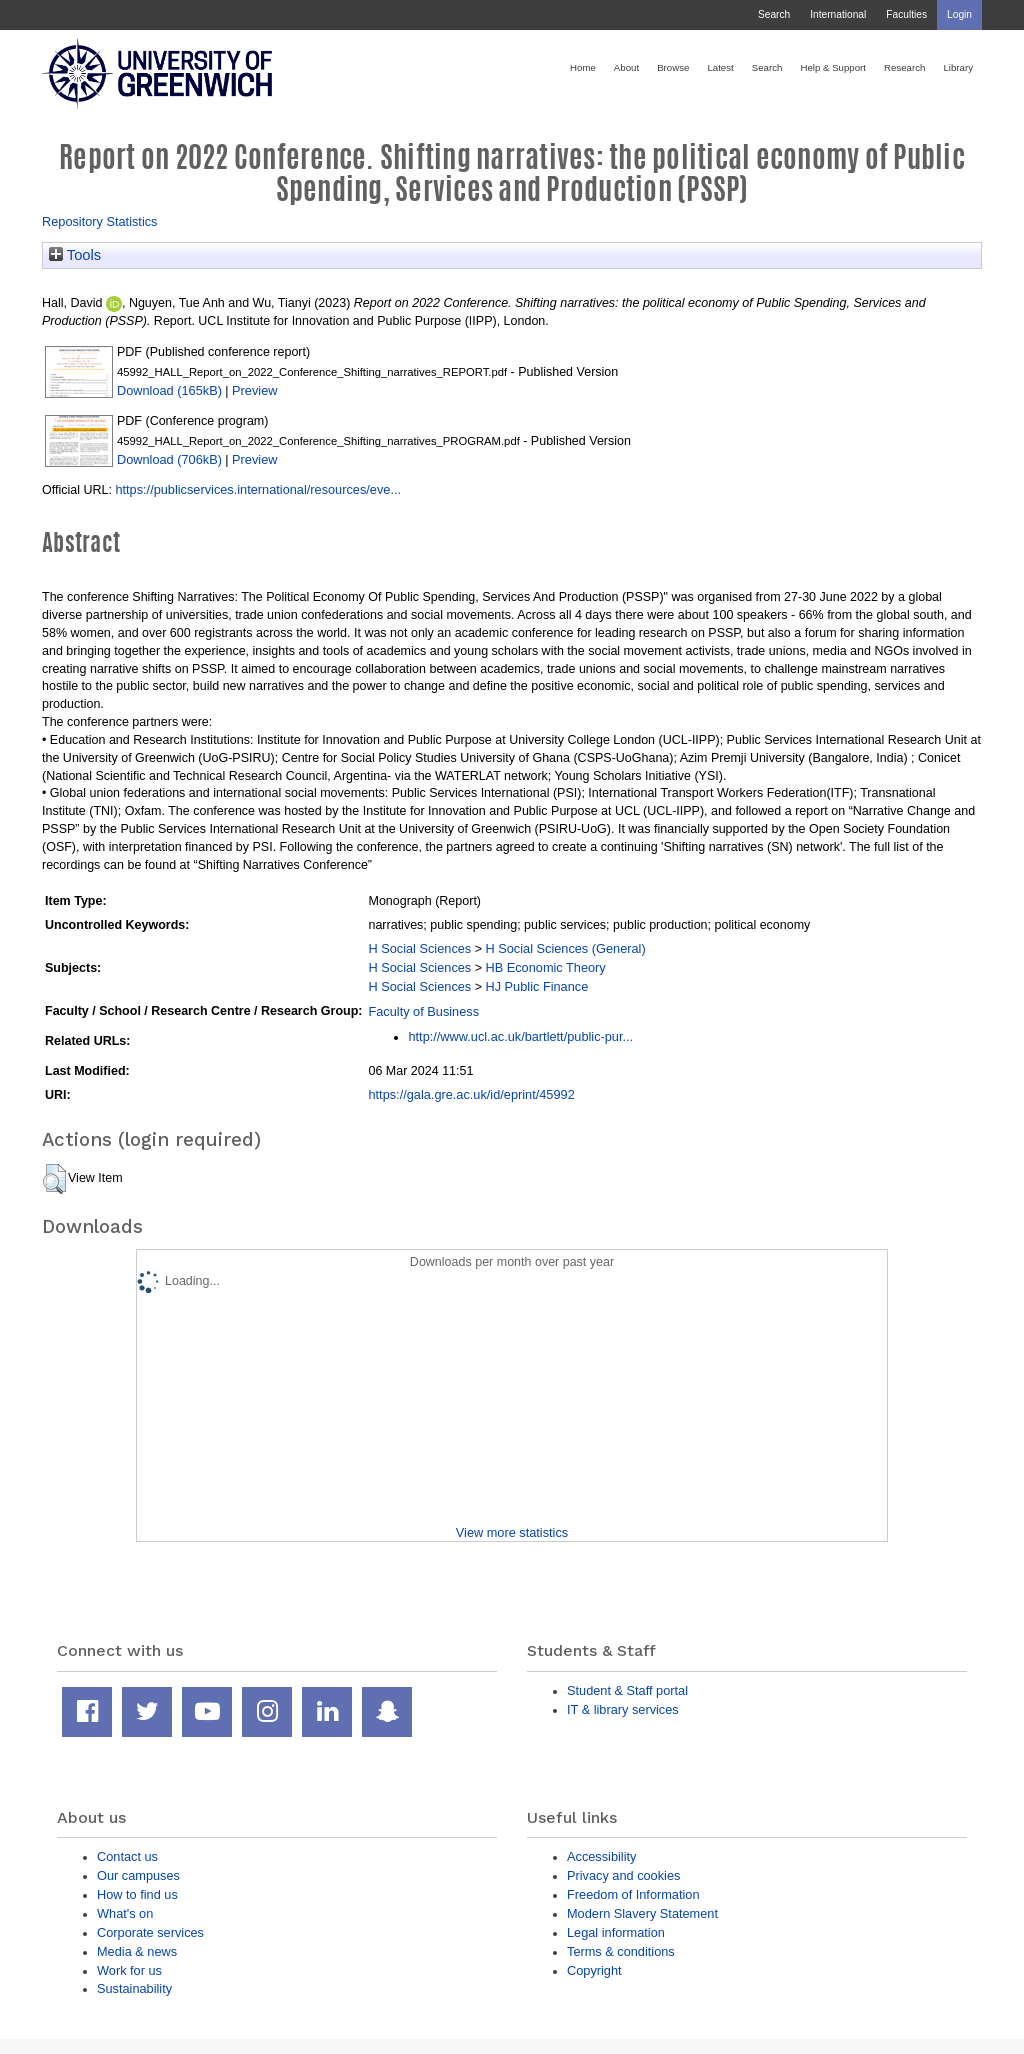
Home (583, 67)
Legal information (616, 1932)
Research (904, 67)
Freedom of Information (633, 1894)
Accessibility (601, 1856)
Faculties (906, 14)
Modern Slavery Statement (642, 1913)
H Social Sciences (419, 948)
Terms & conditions (621, 1951)
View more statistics (512, 1532)
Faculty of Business (423, 1011)
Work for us (129, 1970)
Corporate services (150, 1932)
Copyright (594, 1970)
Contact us (127, 1856)
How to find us (137, 1894)
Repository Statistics (100, 221)
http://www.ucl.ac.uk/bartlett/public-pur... (520, 1036)
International (838, 14)
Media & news (137, 1951)
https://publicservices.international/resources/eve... (258, 489)
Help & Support (833, 67)
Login (959, 14)
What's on (125, 1913)
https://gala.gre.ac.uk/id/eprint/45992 (471, 1094)
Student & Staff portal (627, 1690)
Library (958, 67)
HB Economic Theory (545, 967)
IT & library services (623, 1709)
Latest (720, 67)
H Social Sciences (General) (565, 948)
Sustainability (134, 1988)
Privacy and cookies (623, 1875)
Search (774, 14)
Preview (254, 390)
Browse (673, 67)
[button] (54, 1179)
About (626, 67)
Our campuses (138, 1875)
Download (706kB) (169, 459)
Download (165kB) (169, 390)
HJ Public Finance (536, 986)
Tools (75, 255)
